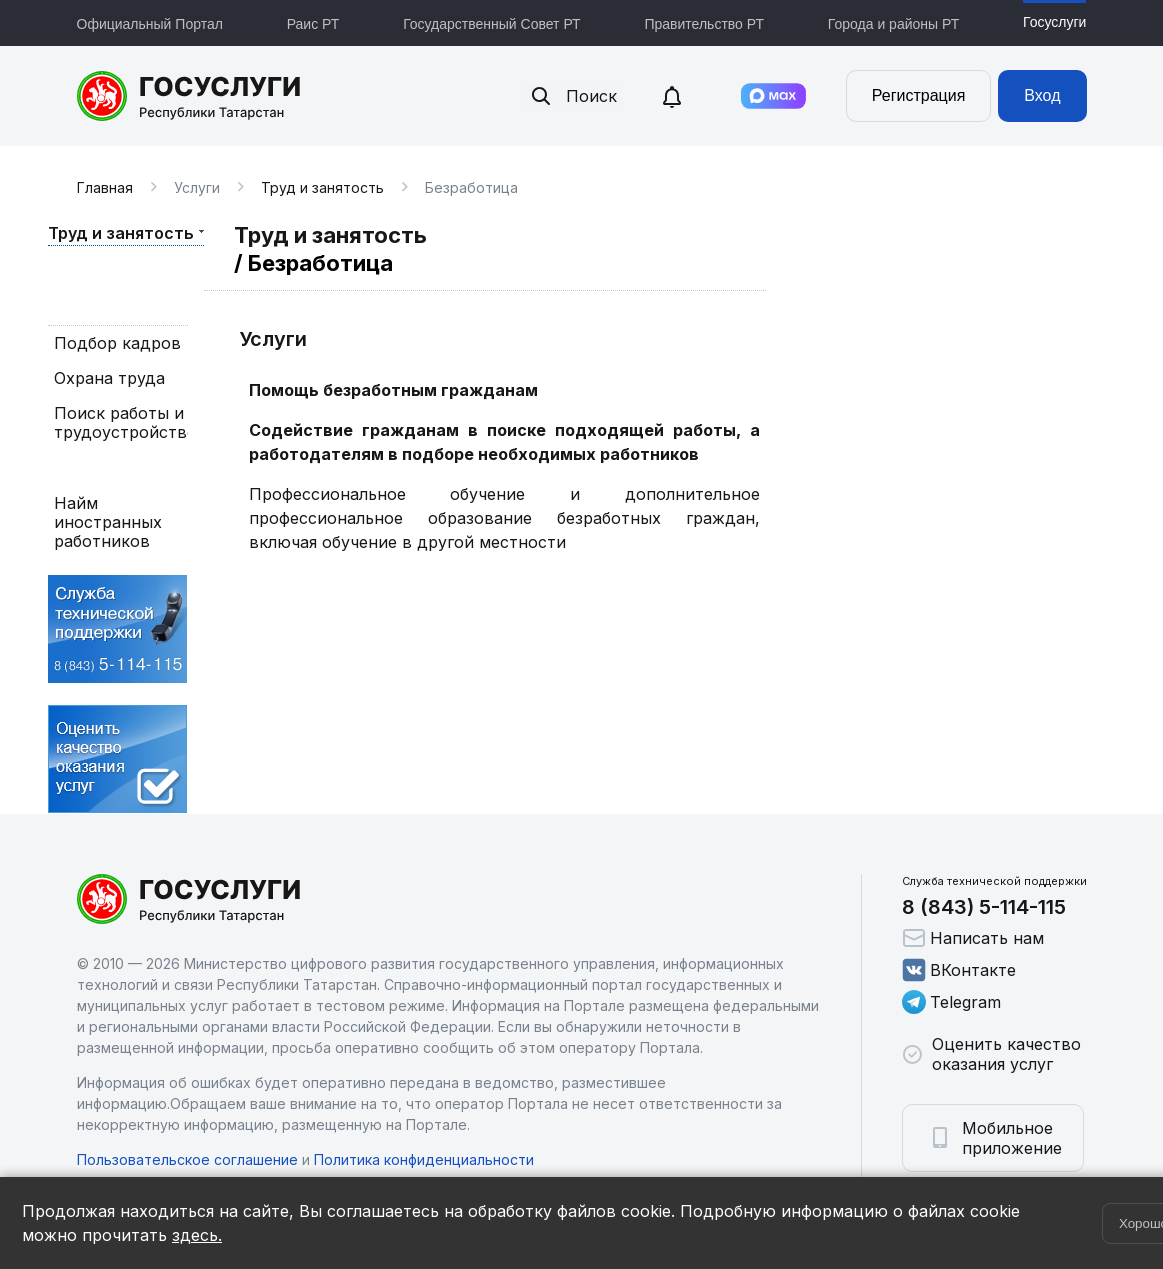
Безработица (106, 467)
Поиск (573, 96)
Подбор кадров (117, 343)
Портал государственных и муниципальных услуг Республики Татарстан (189, 96)
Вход (1042, 95)
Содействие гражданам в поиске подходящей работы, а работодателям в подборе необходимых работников (504, 442)
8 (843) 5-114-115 (984, 907)
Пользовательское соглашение (187, 1159)
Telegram (951, 1002)
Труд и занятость (322, 187)
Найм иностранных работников (108, 522)
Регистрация (919, 95)
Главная (105, 187)
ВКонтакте (959, 970)
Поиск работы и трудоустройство (118, 423)
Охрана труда (109, 378)
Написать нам (973, 938)
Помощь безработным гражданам (393, 390)
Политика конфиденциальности (424, 1159)
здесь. (197, 1235)
